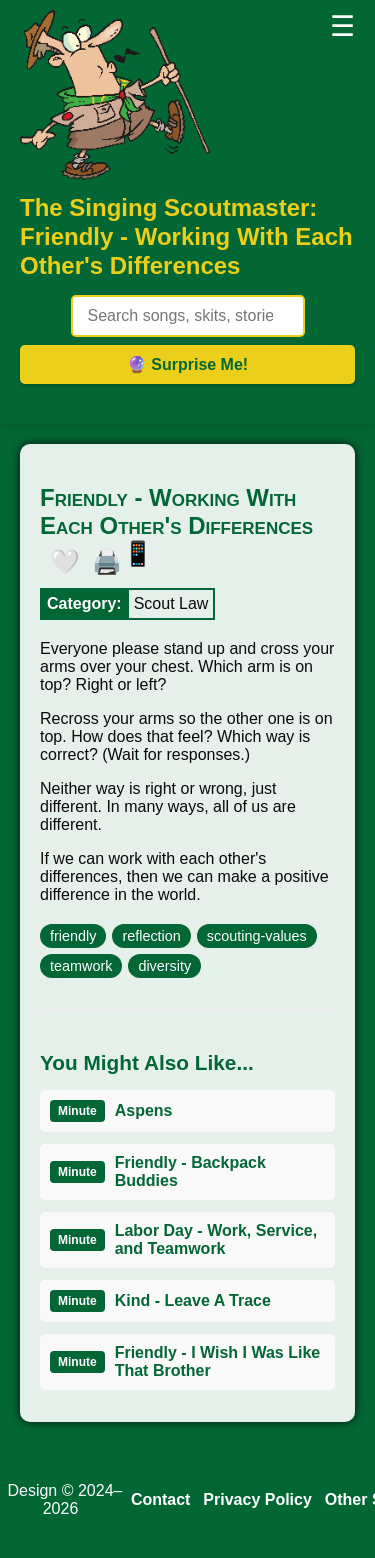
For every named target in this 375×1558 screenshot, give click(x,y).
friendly (73, 936)
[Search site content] (188, 316)
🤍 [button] (60, 558)
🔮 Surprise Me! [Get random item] (187, 364)
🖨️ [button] (102, 558)
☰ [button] (342, 26)
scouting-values (257, 936)
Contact (161, 1499)
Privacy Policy (257, 1499)
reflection (151, 936)
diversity (164, 966)
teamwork (81, 966)
